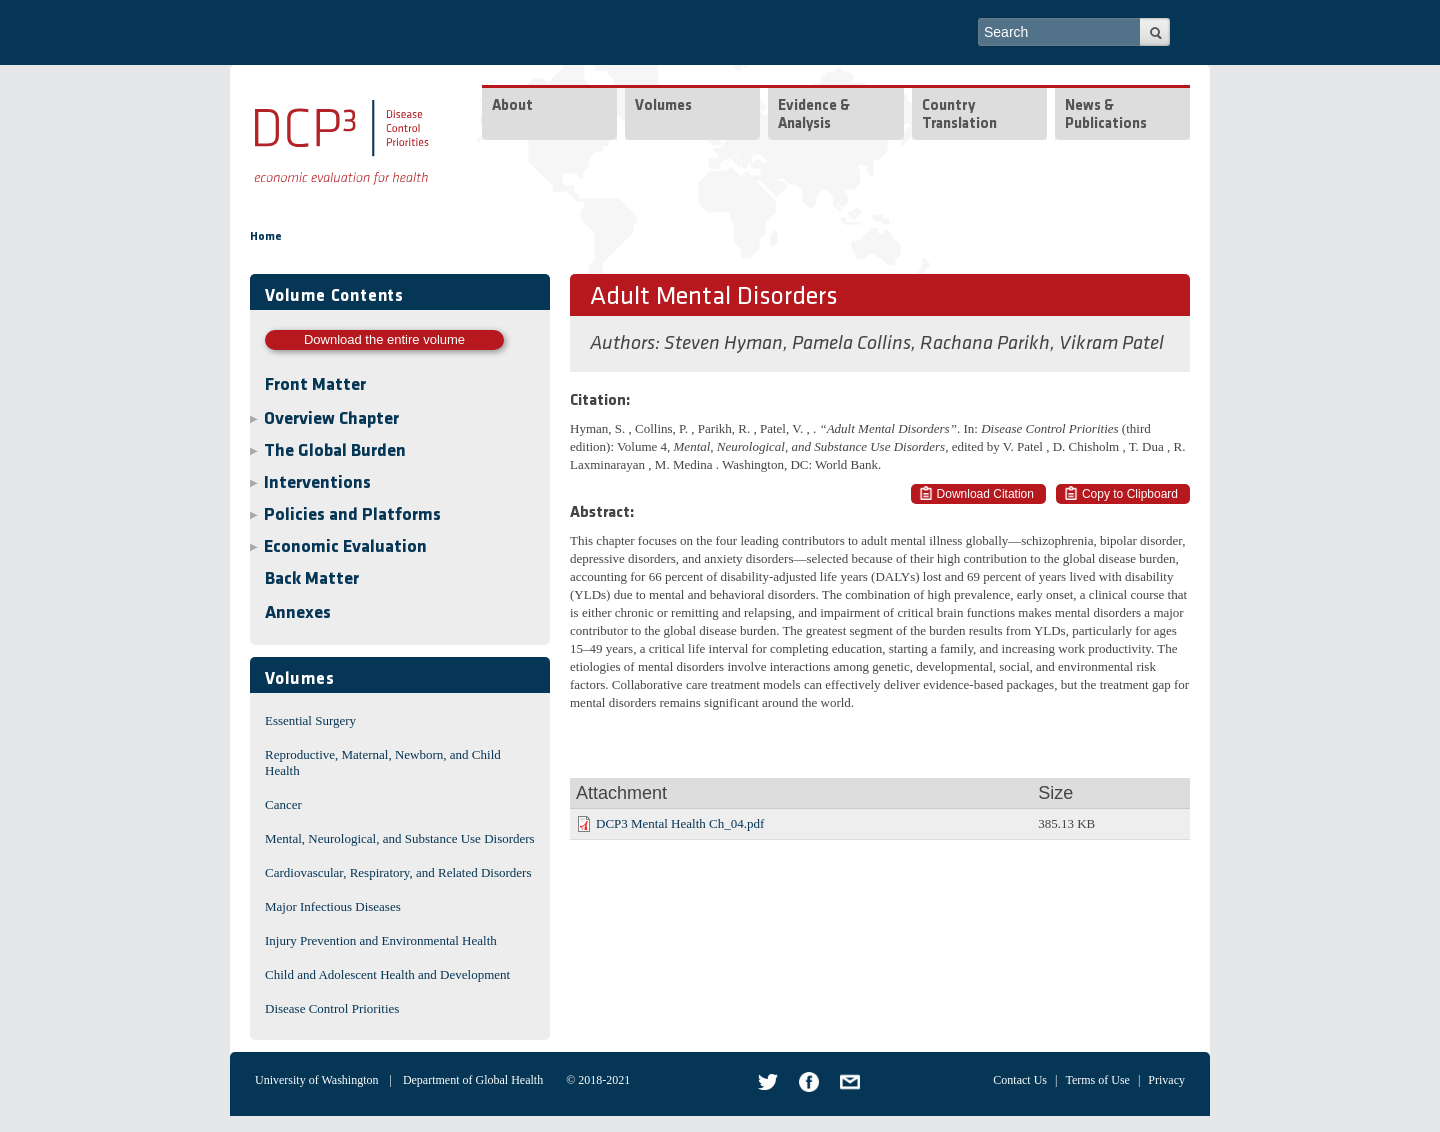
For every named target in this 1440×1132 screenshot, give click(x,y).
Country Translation (959, 115)
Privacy (1166, 1080)
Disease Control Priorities (332, 1008)
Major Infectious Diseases (333, 906)
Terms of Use (1097, 1080)
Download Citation (985, 494)
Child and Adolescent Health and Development (387, 974)
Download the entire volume (384, 339)
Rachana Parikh (985, 344)
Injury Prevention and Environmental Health (381, 940)
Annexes (298, 613)
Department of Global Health (473, 1080)
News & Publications (1106, 115)
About (512, 106)
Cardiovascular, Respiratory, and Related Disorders (398, 872)
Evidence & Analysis (814, 115)
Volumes (663, 106)
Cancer (283, 804)
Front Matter (315, 385)
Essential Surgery (310, 720)
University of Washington (316, 1080)
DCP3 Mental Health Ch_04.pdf (680, 823)
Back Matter (312, 579)
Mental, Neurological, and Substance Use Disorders (400, 838)
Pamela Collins (851, 344)
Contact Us (1020, 1080)
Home (266, 237)
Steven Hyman (723, 344)
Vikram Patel (1111, 344)
